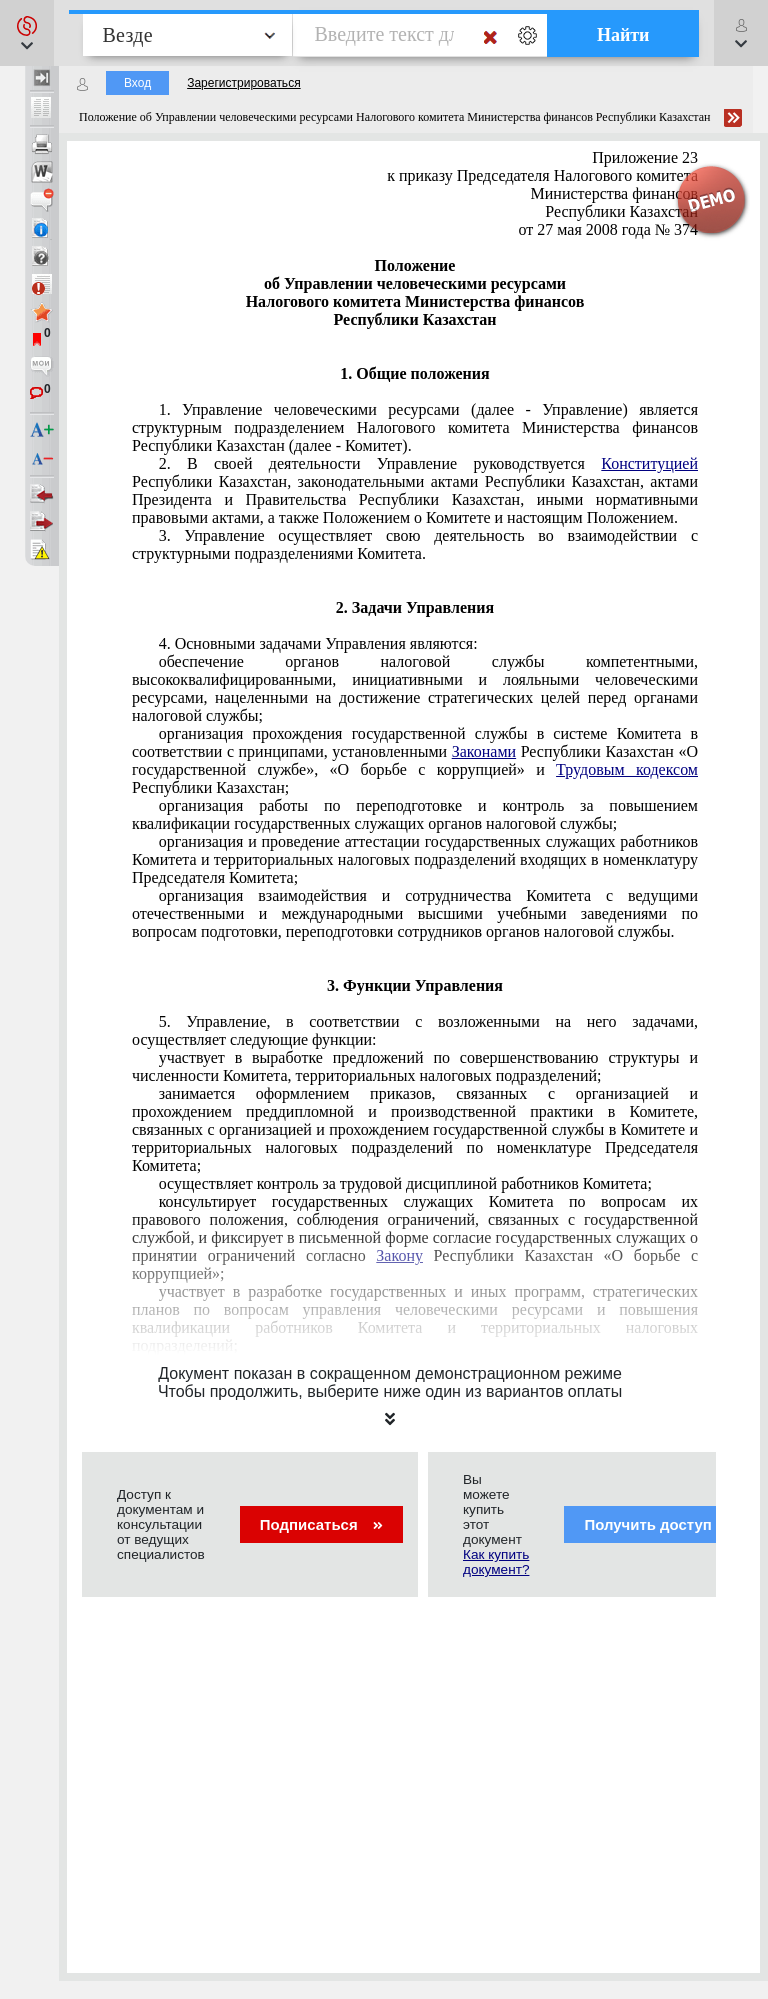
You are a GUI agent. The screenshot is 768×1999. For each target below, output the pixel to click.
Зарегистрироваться (243, 83)
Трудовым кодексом (627, 769)
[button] (27, 33)
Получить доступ (660, 1524)
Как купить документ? (496, 1562)
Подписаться (321, 1524)
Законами (484, 751)
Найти (623, 35)
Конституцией (649, 463)
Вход (137, 83)
